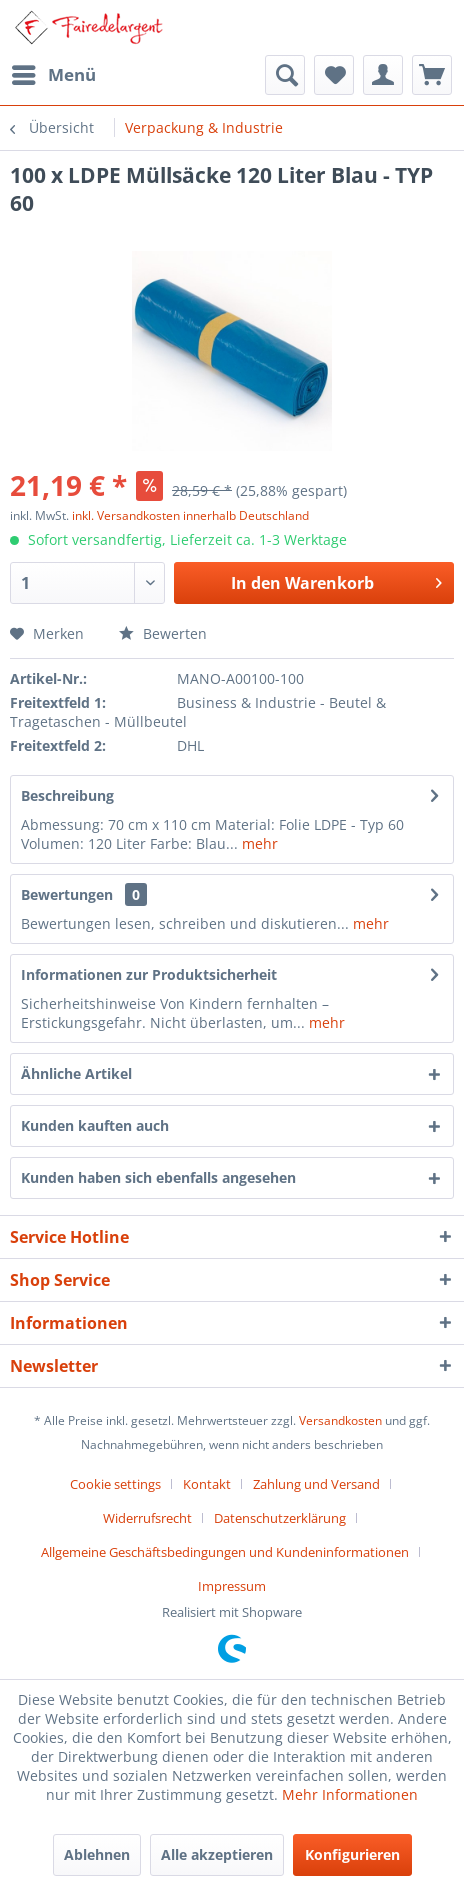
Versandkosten (340, 1420)
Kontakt (207, 1484)
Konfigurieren (352, 1854)
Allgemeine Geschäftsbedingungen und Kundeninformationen (225, 1552)
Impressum (232, 1586)
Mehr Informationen (350, 1794)
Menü (54, 72)
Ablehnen (97, 1854)
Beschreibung (67, 795)
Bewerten (163, 633)
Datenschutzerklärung (280, 1518)
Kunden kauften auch (95, 1125)
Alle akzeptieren (217, 1854)
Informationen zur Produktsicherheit (149, 974)
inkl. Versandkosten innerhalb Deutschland (190, 515)
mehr (258, 843)
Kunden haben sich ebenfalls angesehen (158, 1177)
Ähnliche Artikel (76, 1073)
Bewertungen (67, 894)
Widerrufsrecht (147, 1518)
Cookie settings (115, 1484)
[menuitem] (53, 75)
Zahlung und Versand (316, 1484)
